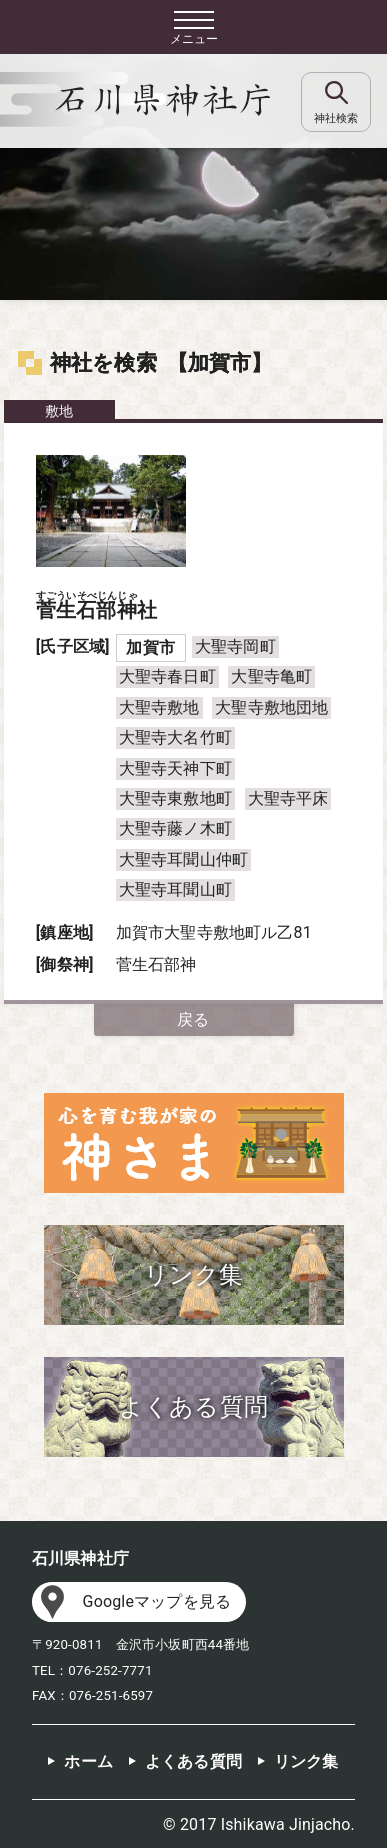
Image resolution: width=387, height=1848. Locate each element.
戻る (193, 1019)
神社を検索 (103, 363)
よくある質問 (193, 1761)
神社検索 (336, 118)
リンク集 (306, 1761)
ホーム (88, 1761)
